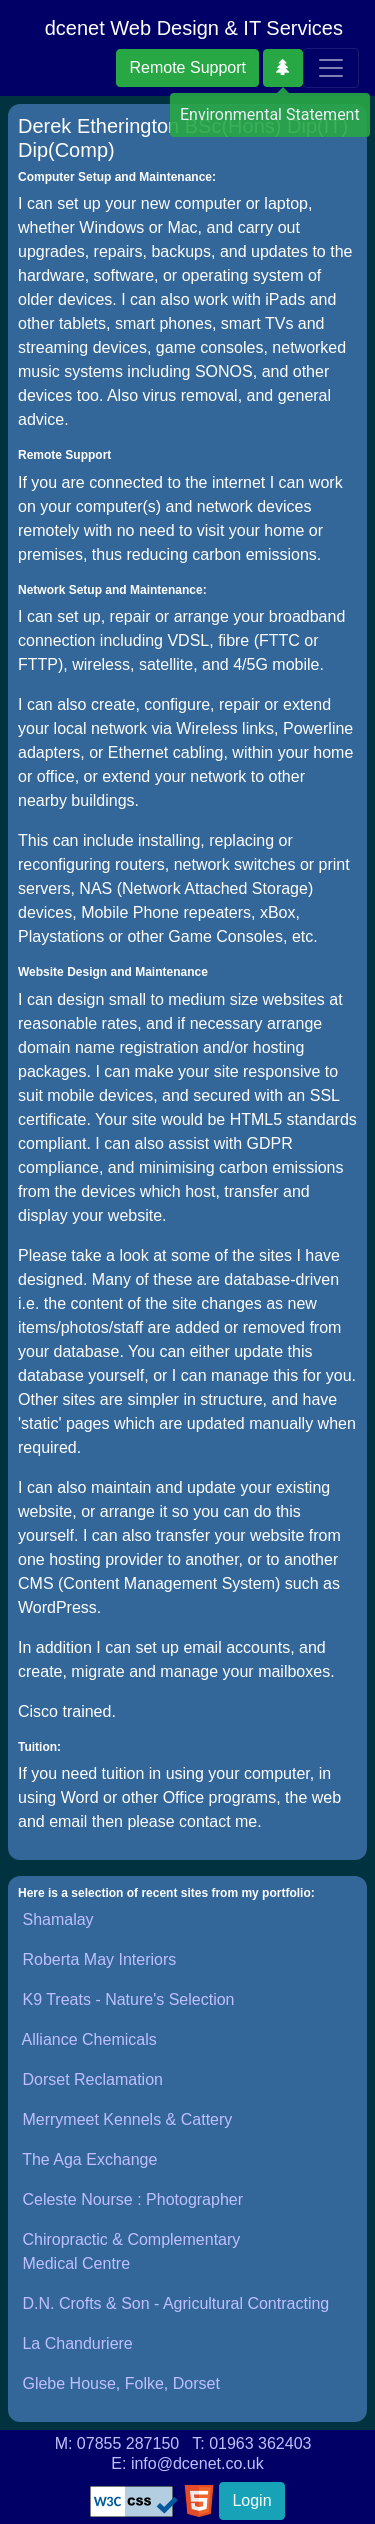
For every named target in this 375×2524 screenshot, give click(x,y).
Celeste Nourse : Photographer (132, 2199)
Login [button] (251, 2500)
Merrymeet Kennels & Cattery (127, 2119)
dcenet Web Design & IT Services (194, 28)
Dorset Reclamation (92, 2079)
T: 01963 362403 (251, 2443)
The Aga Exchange (89, 2159)
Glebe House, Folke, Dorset (120, 2383)
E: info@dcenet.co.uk (187, 2463)
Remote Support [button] (187, 67)
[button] (283, 68)
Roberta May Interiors (99, 1959)
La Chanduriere (77, 2343)
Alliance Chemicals (89, 2039)
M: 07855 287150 (117, 2443)
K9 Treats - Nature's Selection (128, 1999)
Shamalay (57, 1919)
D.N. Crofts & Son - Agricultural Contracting (175, 2303)
